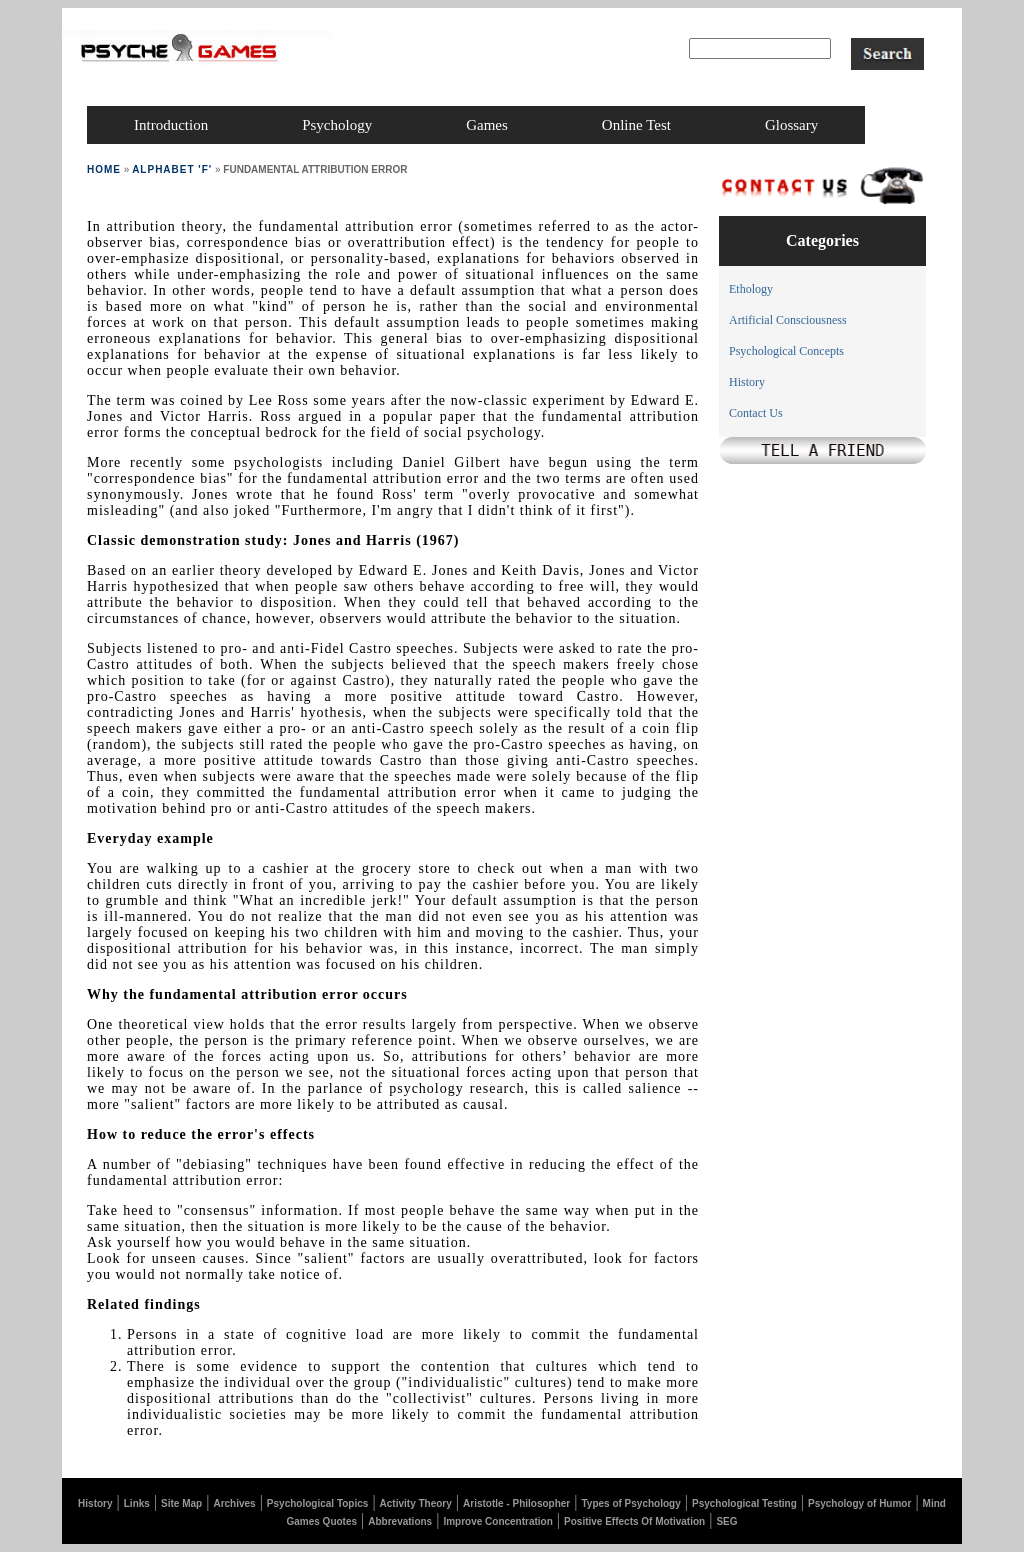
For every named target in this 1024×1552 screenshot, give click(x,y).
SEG (726, 1521)
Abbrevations (400, 1521)
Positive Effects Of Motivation (634, 1521)
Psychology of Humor (859, 1503)
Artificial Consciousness (788, 320)
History (747, 382)
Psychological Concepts (786, 351)
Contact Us (756, 413)
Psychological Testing (744, 1503)
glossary (791, 125)
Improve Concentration (497, 1521)
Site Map (181, 1503)
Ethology (751, 289)
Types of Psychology (630, 1503)
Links (137, 1503)
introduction (171, 125)
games (487, 125)
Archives (234, 1503)
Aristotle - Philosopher (516, 1503)
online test (636, 125)
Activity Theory (416, 1503)
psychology (337, 125)
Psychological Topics (318, 1503)
